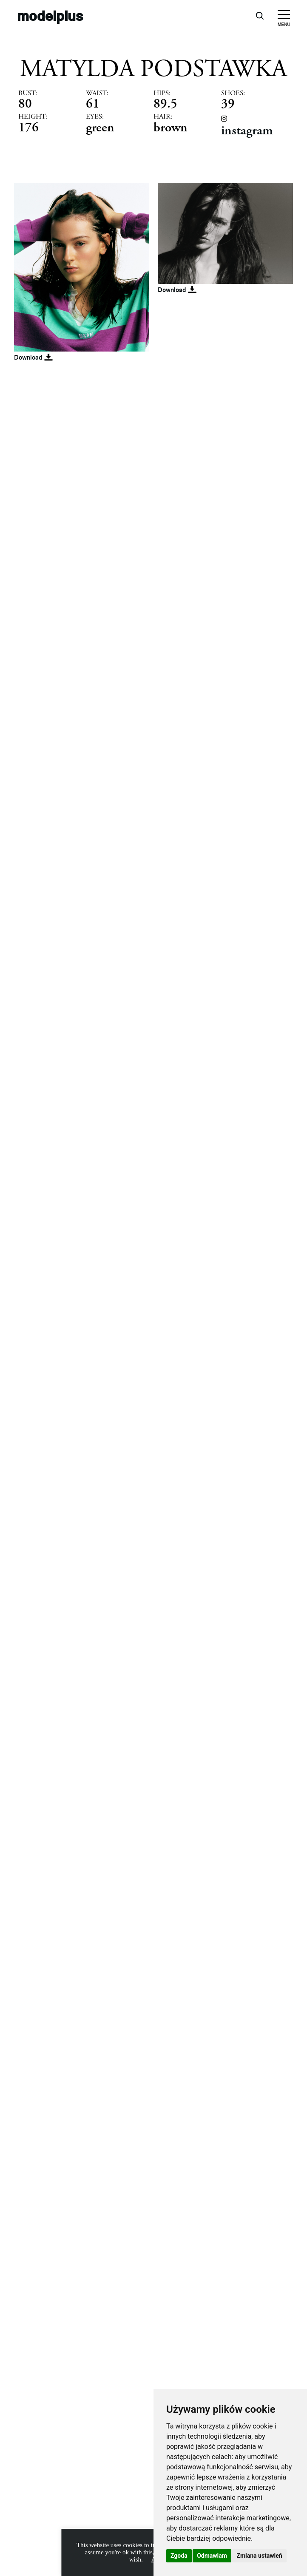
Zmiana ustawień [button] (259, 2555)
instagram (247, 130)
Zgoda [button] (179, 2555)
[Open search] (259, 15)
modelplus (50, 15)
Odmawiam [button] (212, 2555)
